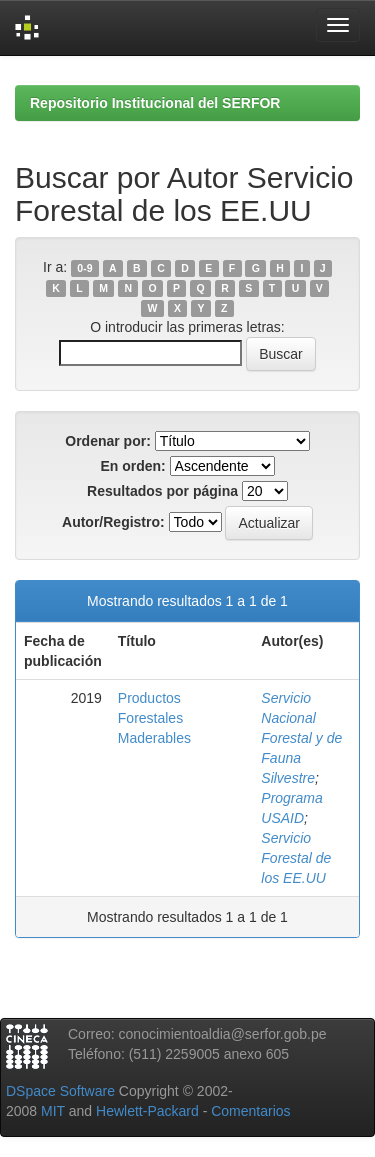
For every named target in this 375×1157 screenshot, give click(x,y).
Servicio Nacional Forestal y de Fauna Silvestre (301, 738)
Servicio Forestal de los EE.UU (296, 858)
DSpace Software (60, 1091)
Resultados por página (162, 491)
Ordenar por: (108, 441)
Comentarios (250, 1111)
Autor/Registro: (113, 522)
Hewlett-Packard (147, 1111)
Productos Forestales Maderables (154, 718)
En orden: (132, 466)
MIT (53, 1111)
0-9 (84, 268)
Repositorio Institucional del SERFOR (155, 103)
